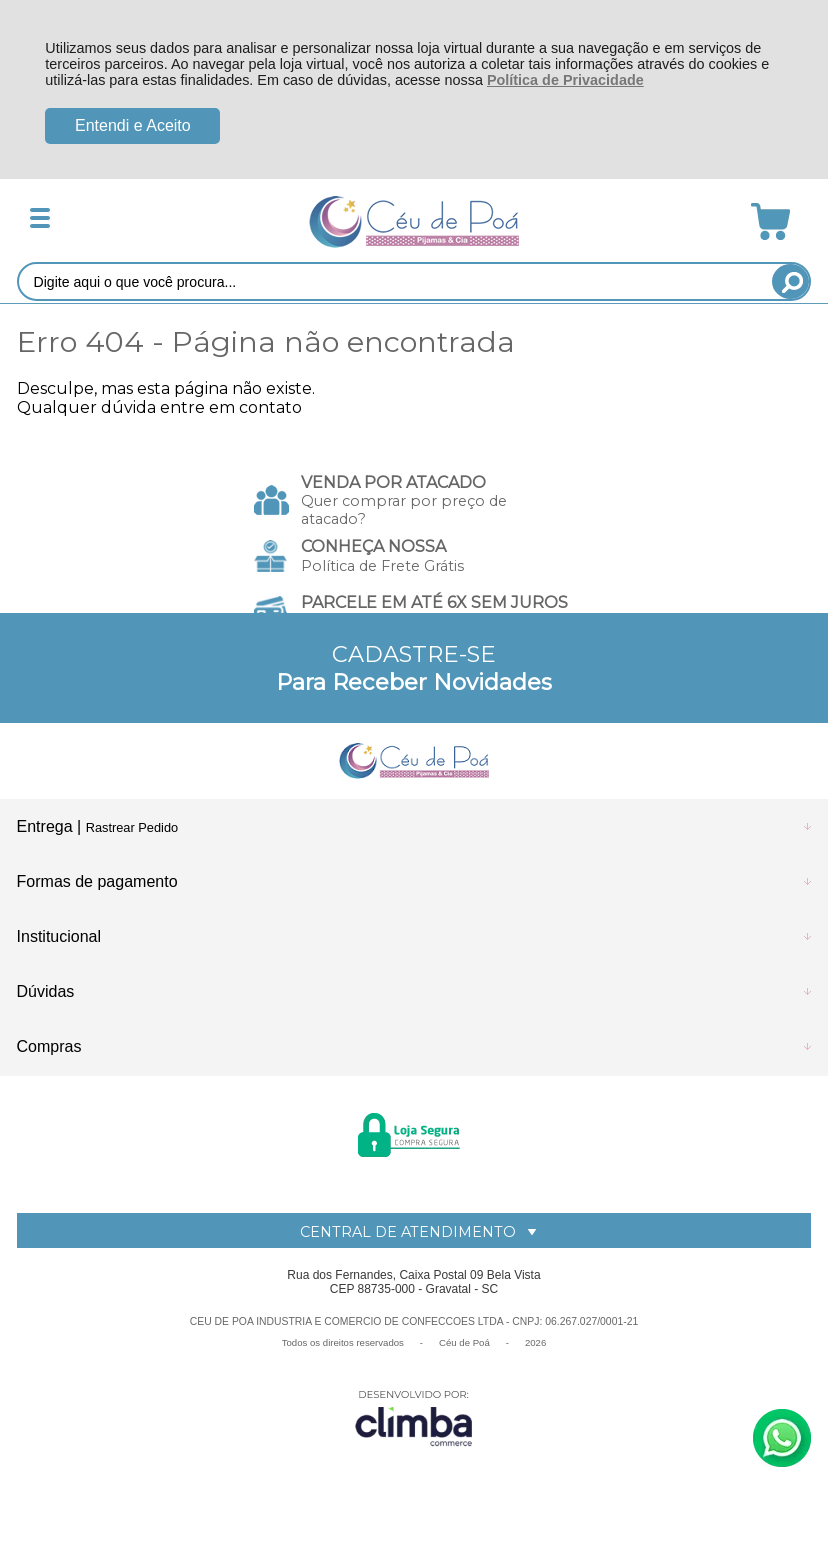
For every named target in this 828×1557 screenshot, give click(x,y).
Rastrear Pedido (132, 827)
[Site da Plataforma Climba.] (414, 1417)
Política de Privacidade (565, 80)
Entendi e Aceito (133, 125)
